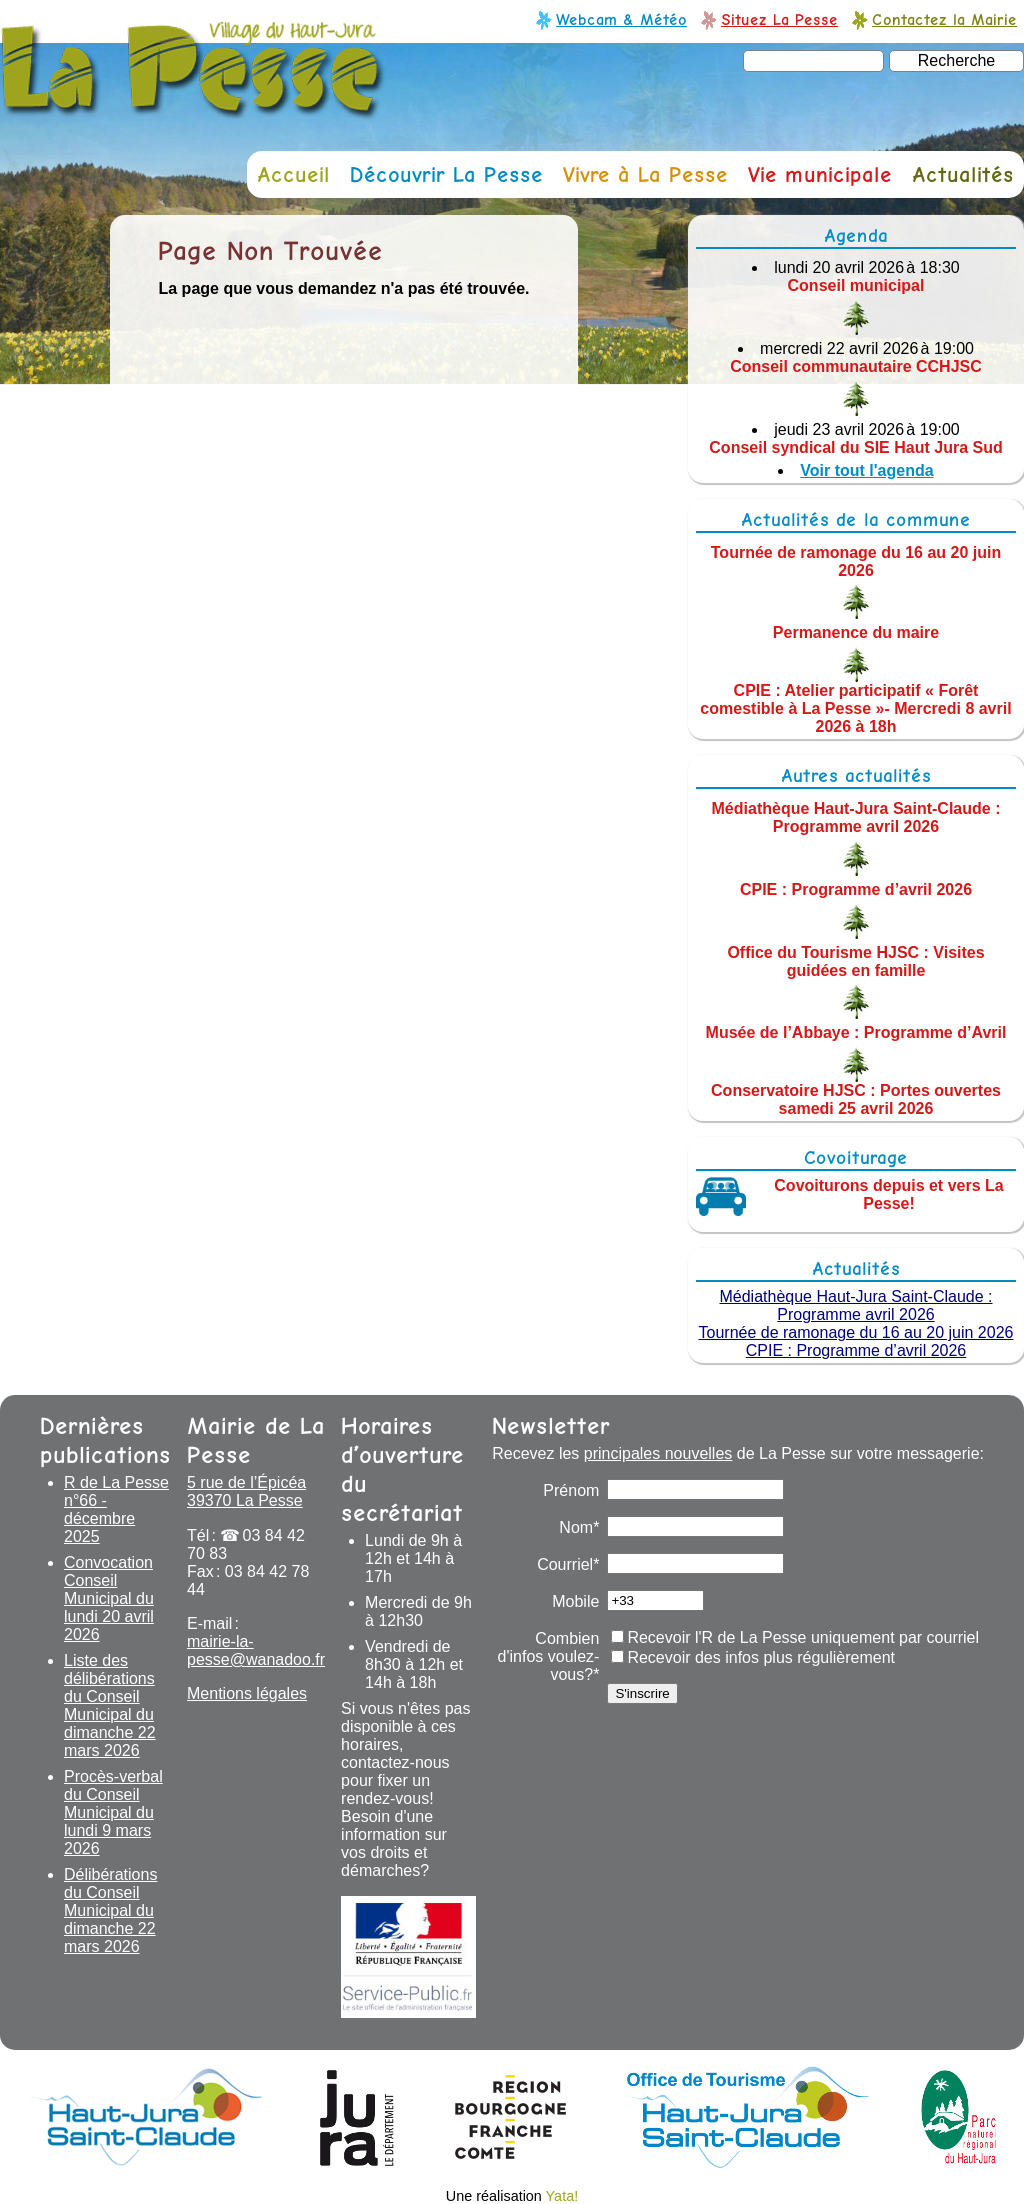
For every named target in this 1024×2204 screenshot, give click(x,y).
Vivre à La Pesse (645, 174)
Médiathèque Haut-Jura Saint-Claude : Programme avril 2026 (856, 817)
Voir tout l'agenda (866, 470)
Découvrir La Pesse (446, 174)
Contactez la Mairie (944, 19)
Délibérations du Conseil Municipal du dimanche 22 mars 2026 (110, 1910)
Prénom (571, 1490)
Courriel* (568, 1564)
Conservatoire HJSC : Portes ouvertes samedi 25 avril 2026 (856, 1099)
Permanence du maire (856, 632)
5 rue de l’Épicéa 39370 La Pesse (246, 1491)
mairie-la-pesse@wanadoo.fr (256, 1650)
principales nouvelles (658, 1453)
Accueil (293, 174)
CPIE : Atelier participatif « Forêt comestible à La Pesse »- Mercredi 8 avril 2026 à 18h (855, 708)
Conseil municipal (856, 285)
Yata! (562, 2196)
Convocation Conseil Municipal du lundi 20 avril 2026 (109, 1598)
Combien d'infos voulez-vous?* (549, 1656)
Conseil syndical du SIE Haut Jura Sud (855, 447)
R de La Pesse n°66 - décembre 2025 (116, 1509)
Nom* (579, 1527)
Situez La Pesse (779, 19)
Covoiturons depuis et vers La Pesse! (888, 1194)
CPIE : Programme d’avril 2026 (856, 889)
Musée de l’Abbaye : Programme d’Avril (856, 1032)
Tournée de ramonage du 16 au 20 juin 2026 (856, 560)
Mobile (575, 1601)
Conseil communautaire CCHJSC (856, 366)
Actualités (963, 174)
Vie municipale (820, 174)
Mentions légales (247, 1693)
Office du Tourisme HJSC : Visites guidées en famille (855, 960)
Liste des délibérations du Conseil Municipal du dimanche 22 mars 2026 (110, 1705)
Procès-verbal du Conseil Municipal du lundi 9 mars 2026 (113, 1812)
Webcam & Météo (621, 19)
